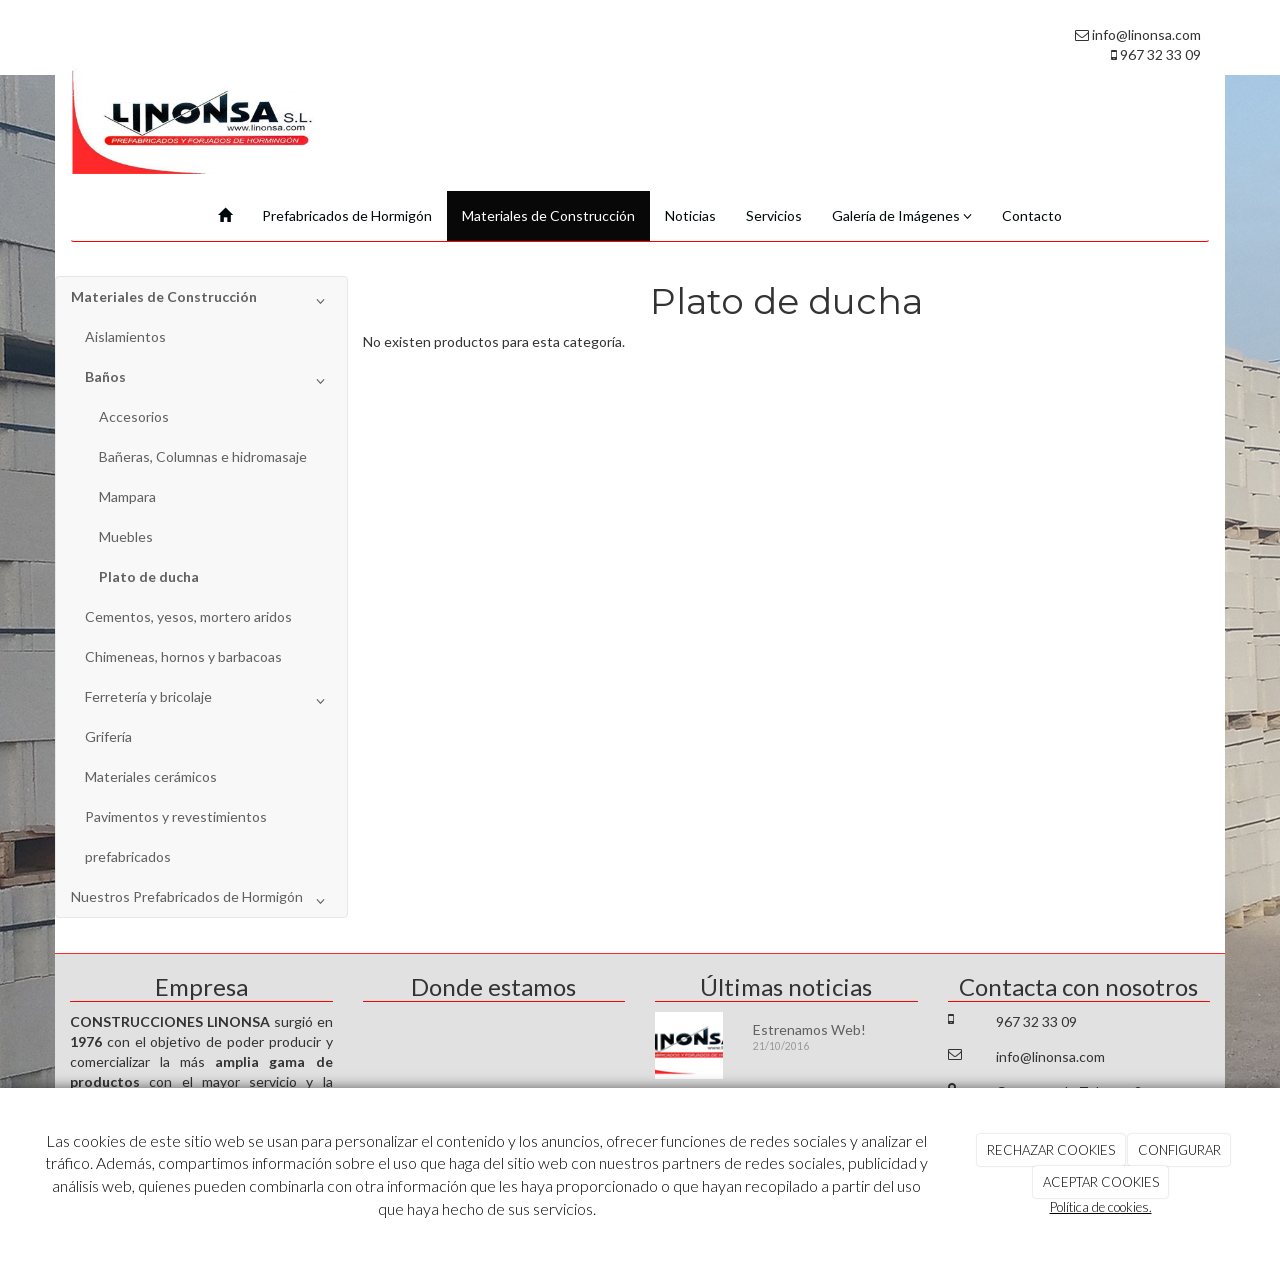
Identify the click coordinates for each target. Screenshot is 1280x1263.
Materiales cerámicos (151, 776)
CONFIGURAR (1179, 1150)
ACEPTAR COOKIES (1101, 1182)
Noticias (690, 215)
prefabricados (128, 856)
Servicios (774, 215)
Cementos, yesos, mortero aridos (188, 616)
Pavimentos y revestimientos (176, 816)
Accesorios (134, 416)
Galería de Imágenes (902, 215)
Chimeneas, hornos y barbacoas (183, 656)
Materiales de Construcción (548, 215)
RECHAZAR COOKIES (1051, 1150)
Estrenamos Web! (809, 1029)
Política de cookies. (1101, 1207)
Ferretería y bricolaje (208, 701)
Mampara (127, 496)
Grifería (108, 736)
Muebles (126, 536)
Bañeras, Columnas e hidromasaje (203, 456)
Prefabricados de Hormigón (347, 215)
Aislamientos (125, 336)
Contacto (1032, 215)
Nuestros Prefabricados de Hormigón (201, 901)
